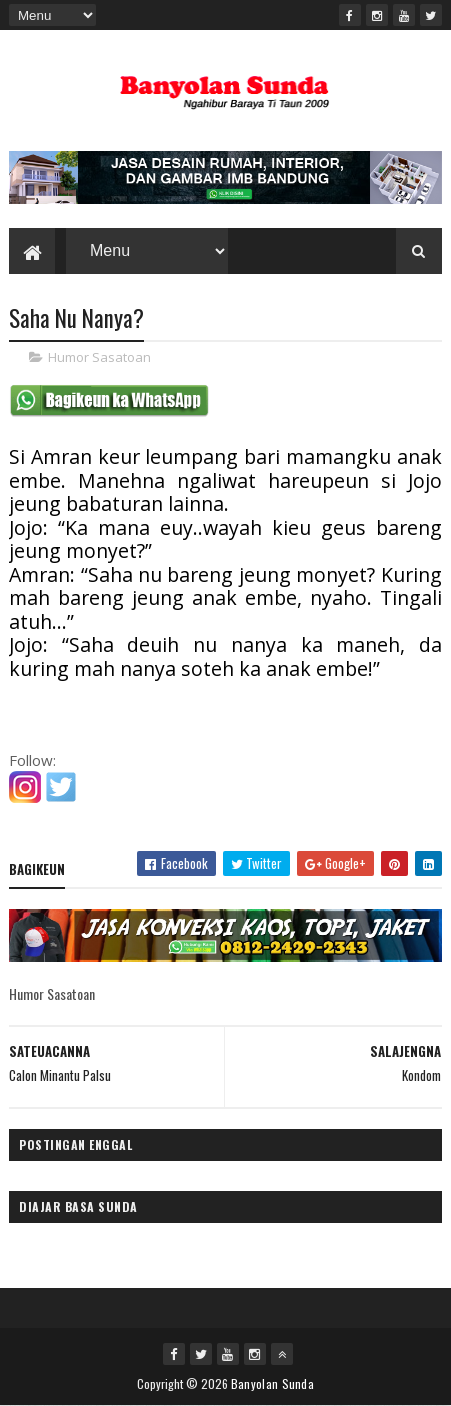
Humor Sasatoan (99, 357)
